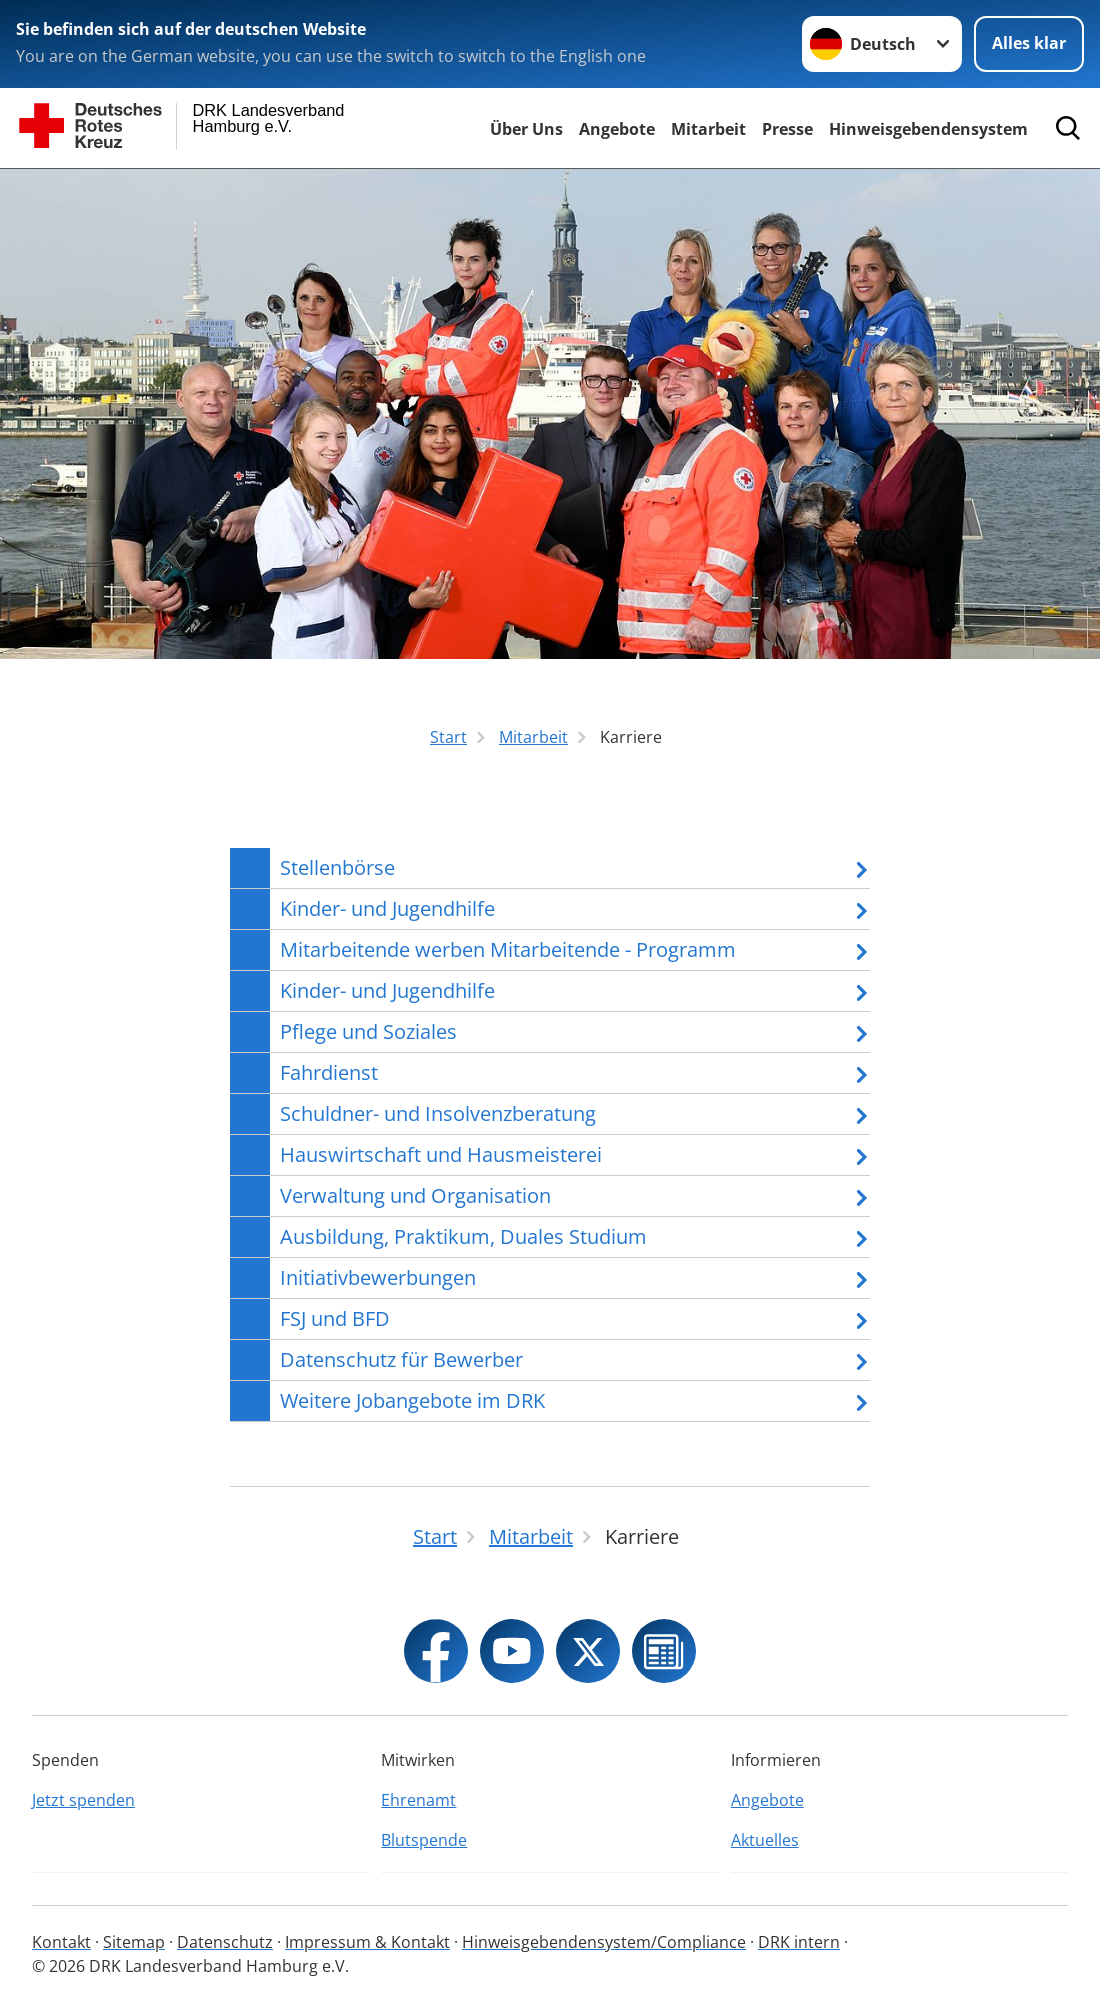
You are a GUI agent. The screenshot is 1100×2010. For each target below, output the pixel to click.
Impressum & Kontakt (367, 1942)
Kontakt (61, 1942)
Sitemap (134, 1942)
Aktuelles (765, 1840)
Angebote (617, 129)
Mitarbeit (708, 129)
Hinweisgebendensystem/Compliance (604, 1942)
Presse (787, 129)
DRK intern (799, 1942)
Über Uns (526, 129)
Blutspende (424, 1840)
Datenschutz (225, 1942)
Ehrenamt (418, 1800)
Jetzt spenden (83, 1800)
